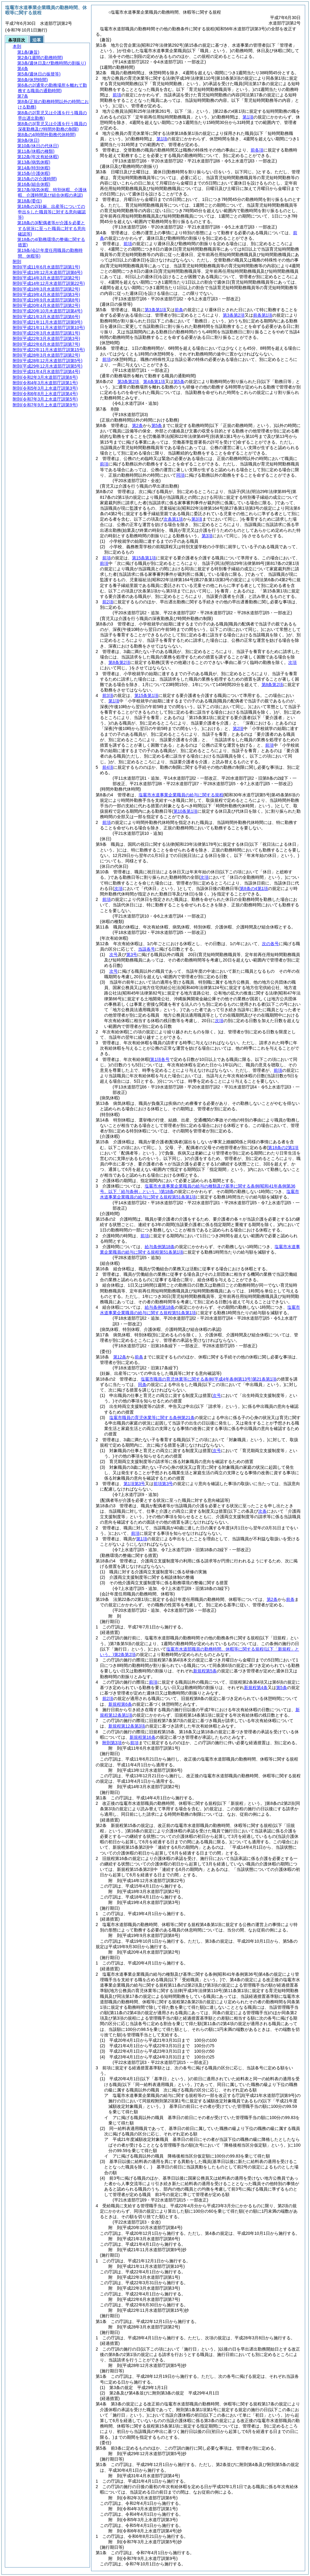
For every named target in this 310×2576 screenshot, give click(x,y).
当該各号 (146, 949)
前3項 (107, 695)
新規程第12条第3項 (126, 1726)
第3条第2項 (234, 315)
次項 (219, 1020)
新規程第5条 (205, 1670)
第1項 (247, 117)
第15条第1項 (144, 557)
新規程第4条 (256, 1687)
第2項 (238, 728)
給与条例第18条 (160, 1246)
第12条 (120, 1357)
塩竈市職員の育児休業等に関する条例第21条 (152, 1417)
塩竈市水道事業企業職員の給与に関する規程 (181, 794)
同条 (142, 1384)
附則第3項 (112, 1742)
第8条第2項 (119, 662)
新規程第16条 (143, 1737)
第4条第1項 (154, 381)
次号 (113, 954)
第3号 (131, 954)
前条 (179, 309)
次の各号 (270, 943)
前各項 (257, 150)
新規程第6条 (120, 1704)
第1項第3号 (134, 1483)
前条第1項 (262, 315)
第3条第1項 (156, 309)
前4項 (107, 767)
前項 (117, 94)
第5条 (178, 381)
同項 (180, 475)
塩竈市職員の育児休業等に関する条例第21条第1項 (208, 1379)
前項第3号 (163, 1483)
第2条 (137, 425)
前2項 (107, 601)
